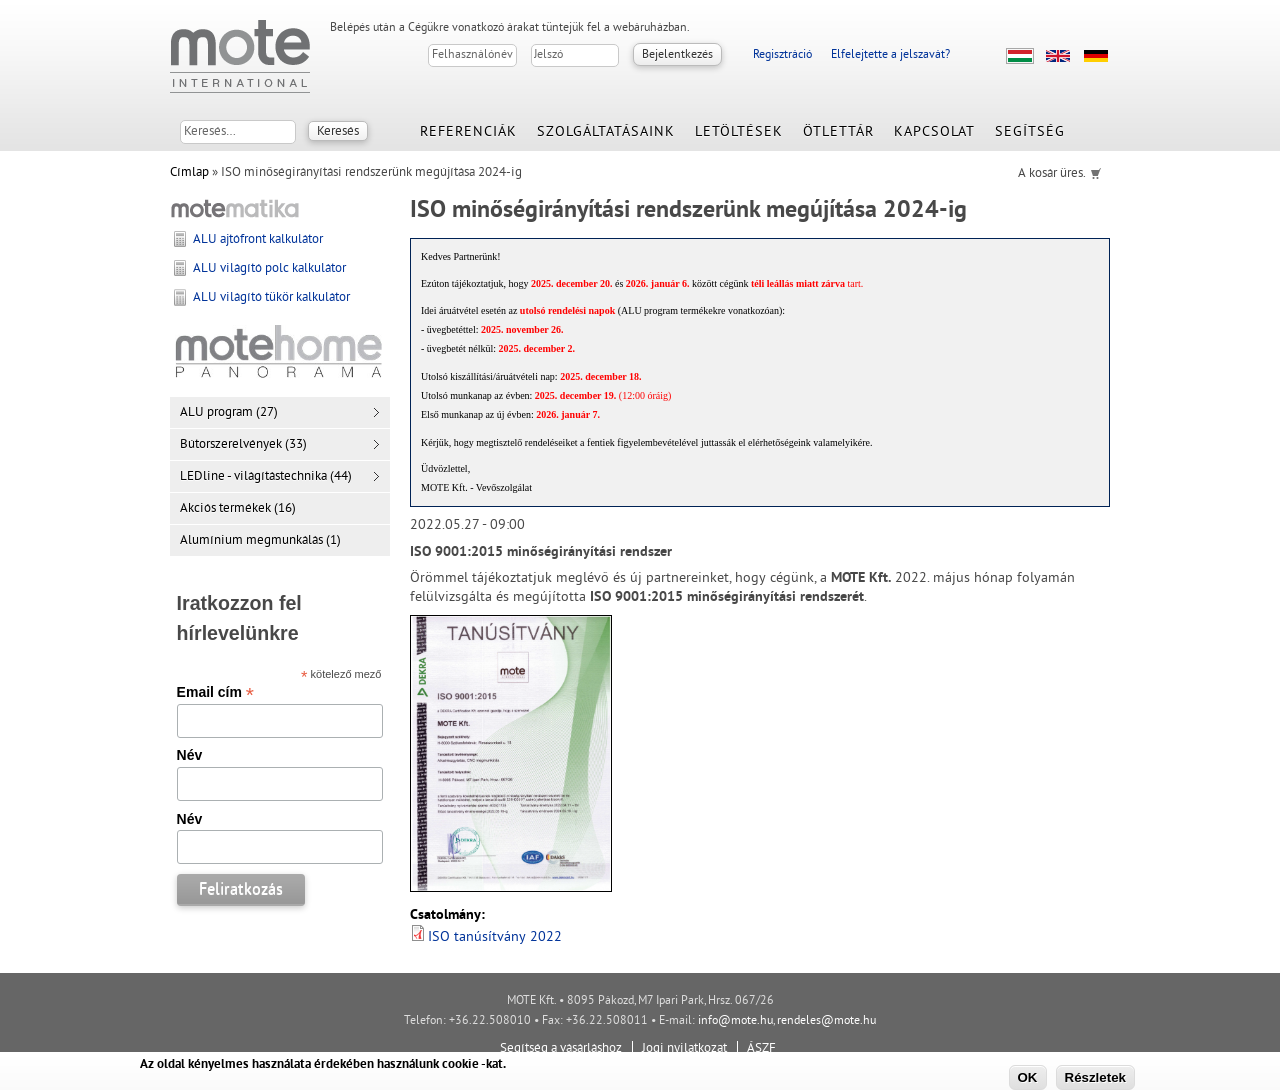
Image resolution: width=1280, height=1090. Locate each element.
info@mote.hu (735, 1021)
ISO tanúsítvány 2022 (495, 937)
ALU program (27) (229, 413)
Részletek (1096, 1077)
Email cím (215, 692)
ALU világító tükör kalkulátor (271, 298)
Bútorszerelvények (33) (243, 445)
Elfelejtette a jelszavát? (890, 55)
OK (1028, 1077)
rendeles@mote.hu (826, 1021)
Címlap (189, 173)
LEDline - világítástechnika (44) (266, 477)
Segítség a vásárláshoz (561, 1049)
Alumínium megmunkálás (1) (260, 541)
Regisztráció (782, 55)
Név (190, 755)
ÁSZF (761, 1049)
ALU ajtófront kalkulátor (258, 240)
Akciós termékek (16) (238, 509)
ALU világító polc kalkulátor (269, 269)
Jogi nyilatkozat (684, 1049)
